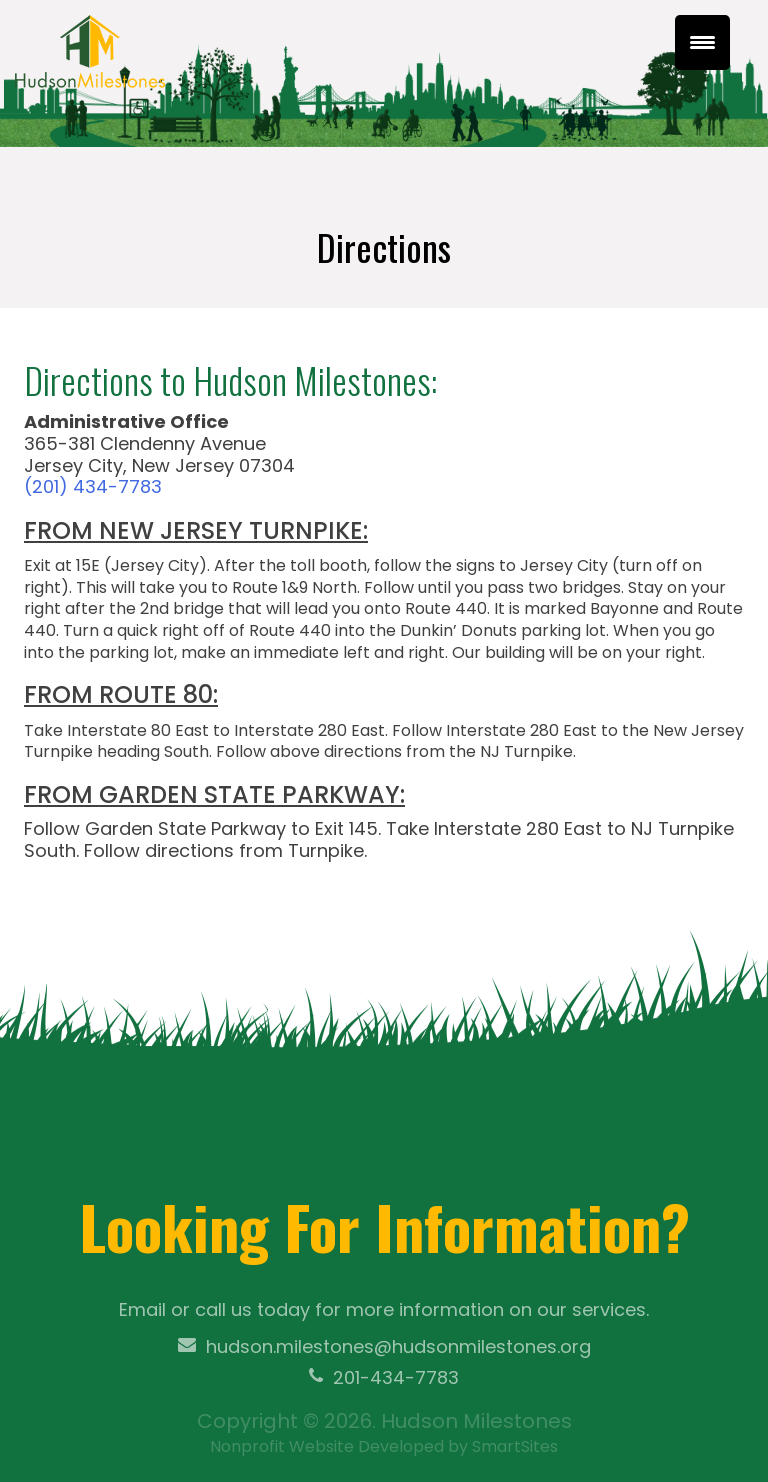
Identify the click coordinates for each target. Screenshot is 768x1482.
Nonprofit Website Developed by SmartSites (384, 1446)
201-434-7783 (384, 1378)
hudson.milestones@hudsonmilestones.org (384, 1347)
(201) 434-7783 (93, 486)
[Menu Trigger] (702, 42)
